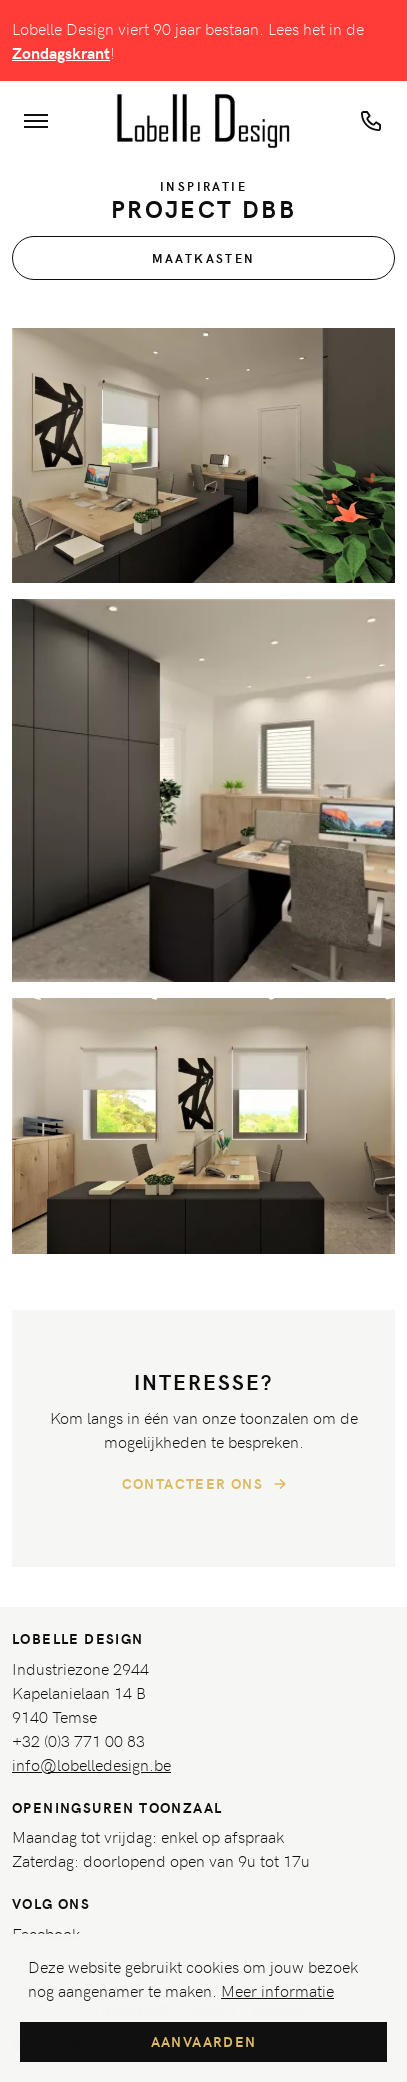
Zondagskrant (61, 52)
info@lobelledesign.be (91, 1764)
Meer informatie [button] (277, 1990)
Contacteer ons (207, 1484)
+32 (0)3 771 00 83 (78, 1740)
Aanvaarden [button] (204, 2041)
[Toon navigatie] (36, 121)
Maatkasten (204, 258)
